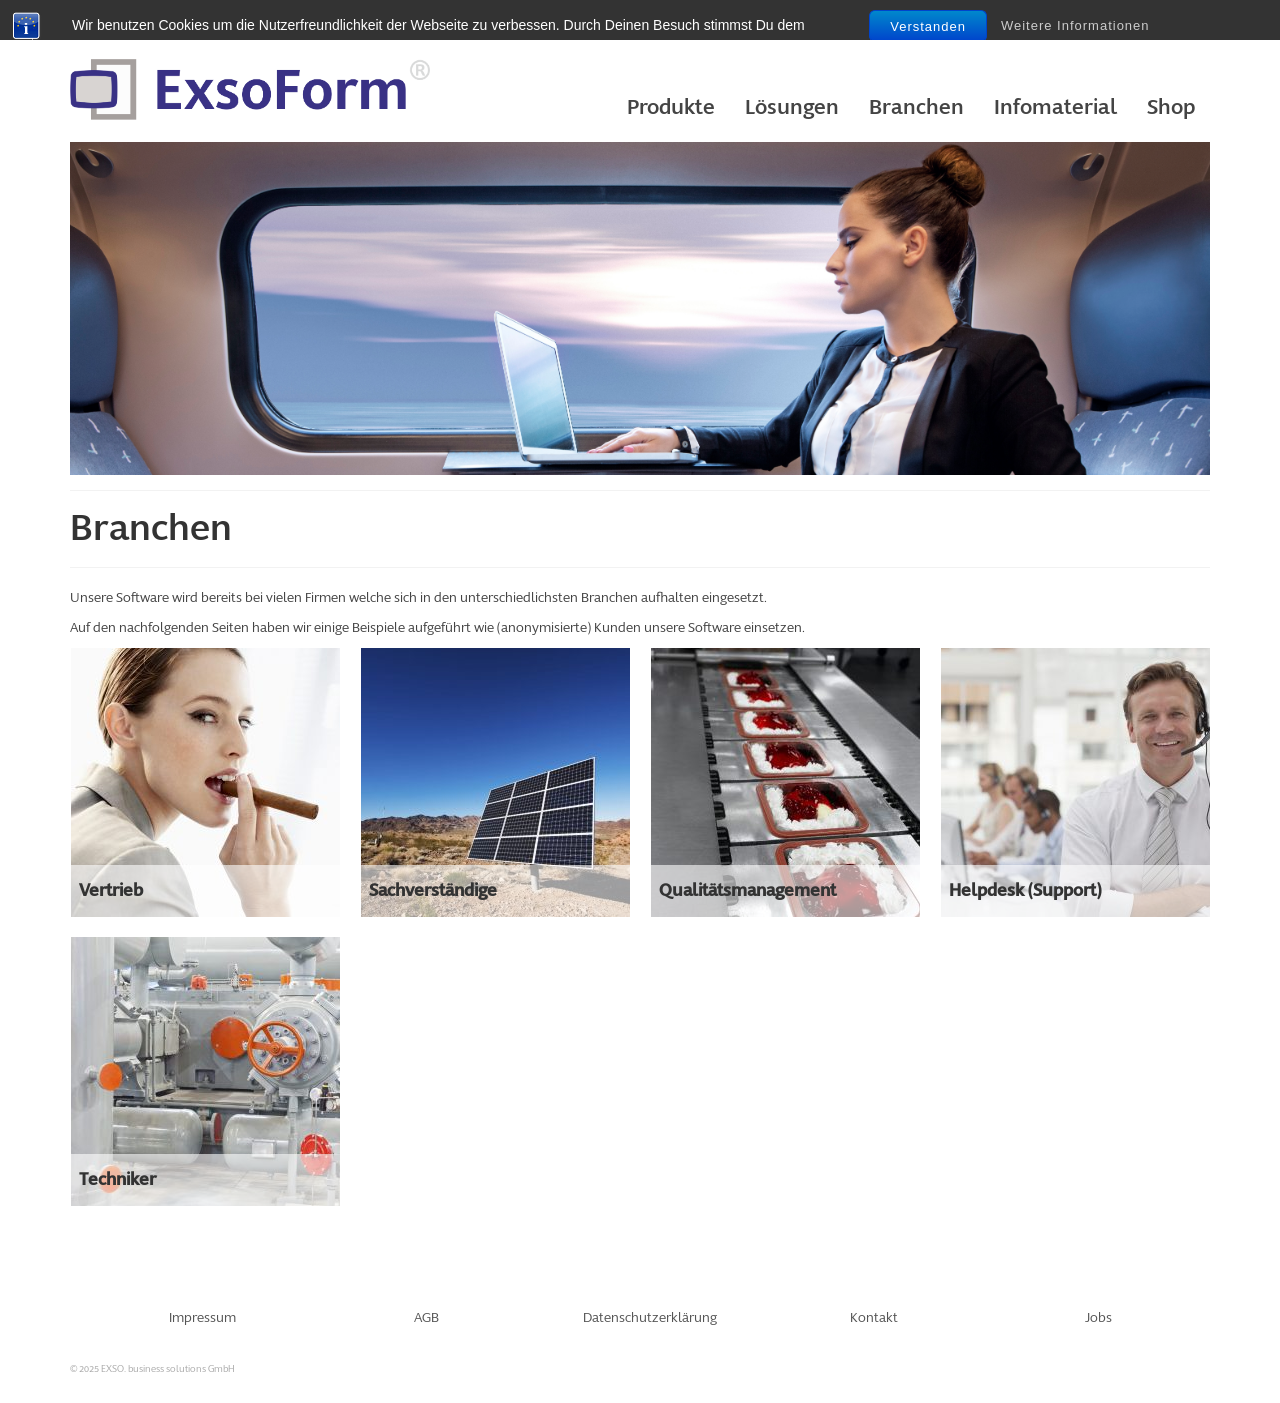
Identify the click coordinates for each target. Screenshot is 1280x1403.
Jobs (1098, 1318)
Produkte (671, 108)
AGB (426, 1318)
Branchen (916, 108)
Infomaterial (1055, 108)
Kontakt (874, 1318)
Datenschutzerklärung (650, 1318)
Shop (1171, 108)
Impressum (202, 1318)
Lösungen (792, 108)
